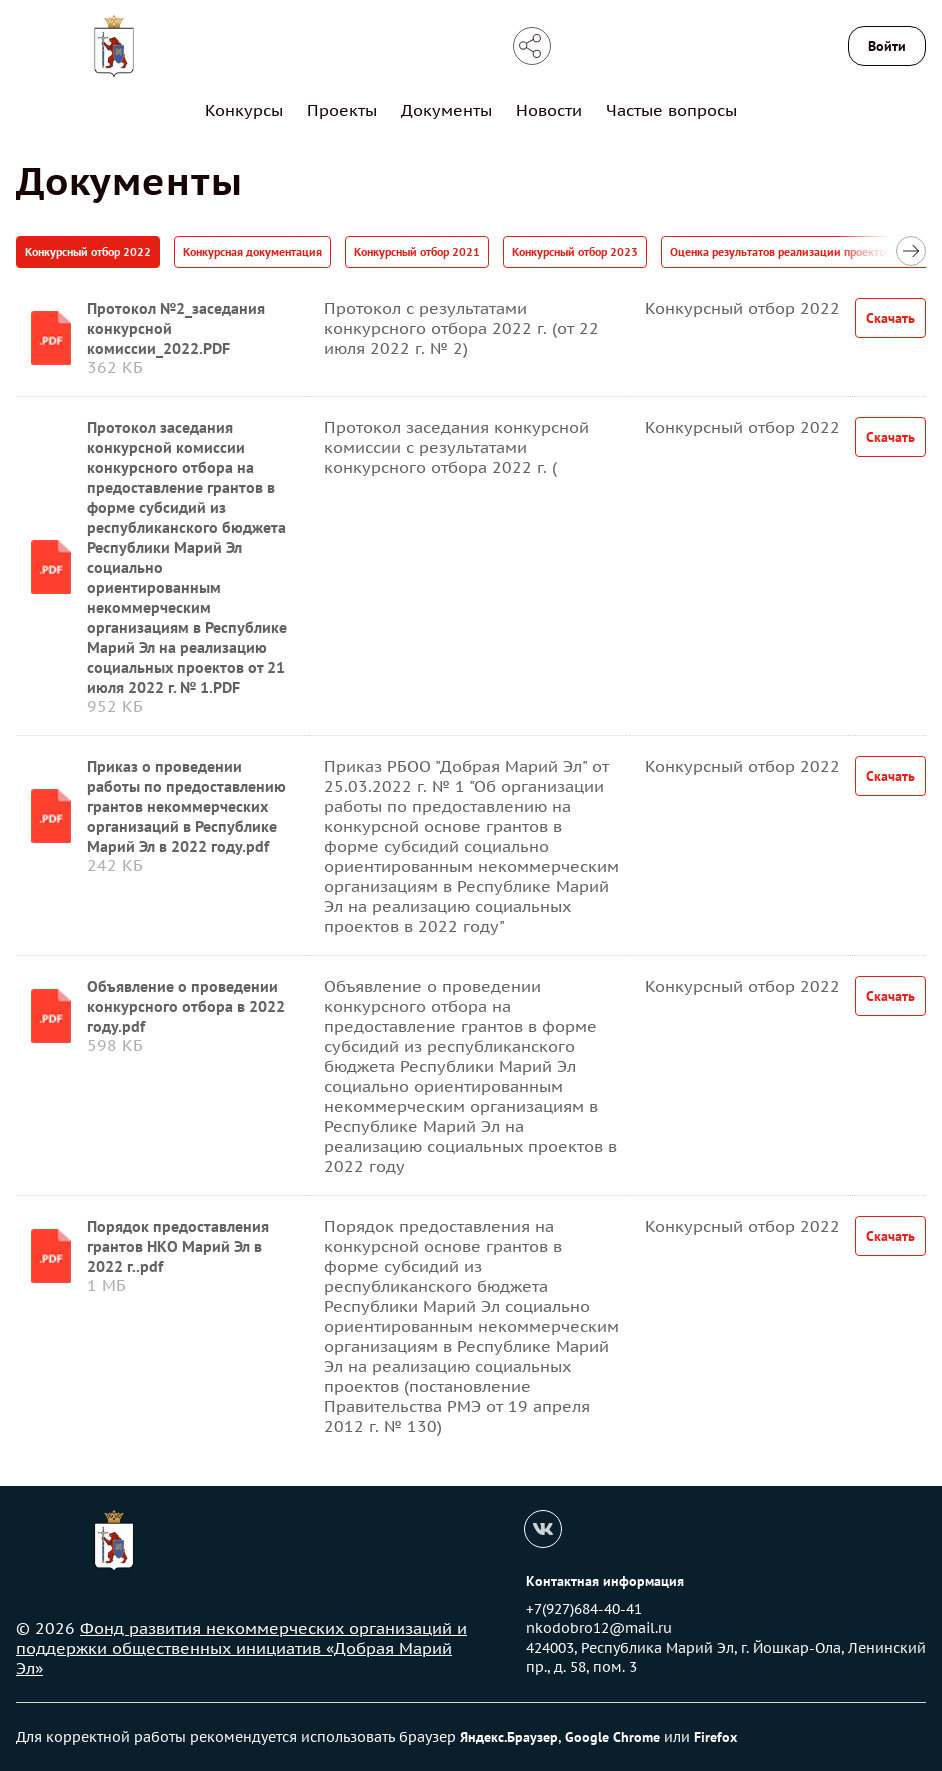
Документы (446, 110)
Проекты (342, 110)
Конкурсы (244, 110)
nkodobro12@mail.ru (599, 1628)
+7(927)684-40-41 (584, 1609)
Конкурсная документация (252, 251)
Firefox (715, 1737)
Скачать (890, 318)
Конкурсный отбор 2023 (575, 251)
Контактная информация (605, 1581)
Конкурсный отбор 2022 (88, 251)
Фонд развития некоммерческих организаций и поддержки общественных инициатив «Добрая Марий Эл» (241, 1648)
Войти (887, 46)
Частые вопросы (671, 110)
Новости (549, 110)
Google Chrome (612, 1737)
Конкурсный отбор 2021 (417, 251)
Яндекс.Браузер (509, 1737)
